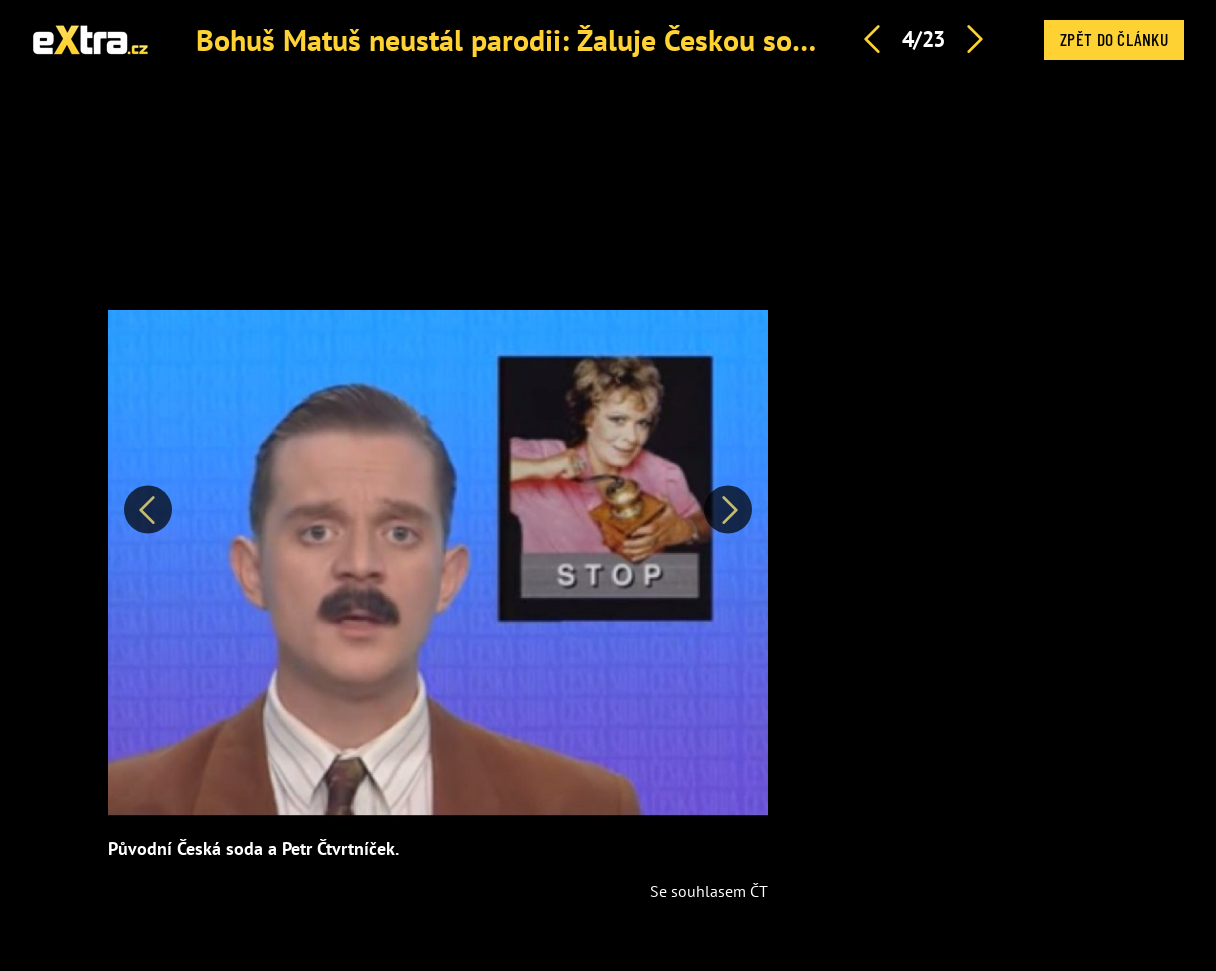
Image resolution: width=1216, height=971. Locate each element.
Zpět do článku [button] (1114, 39)
